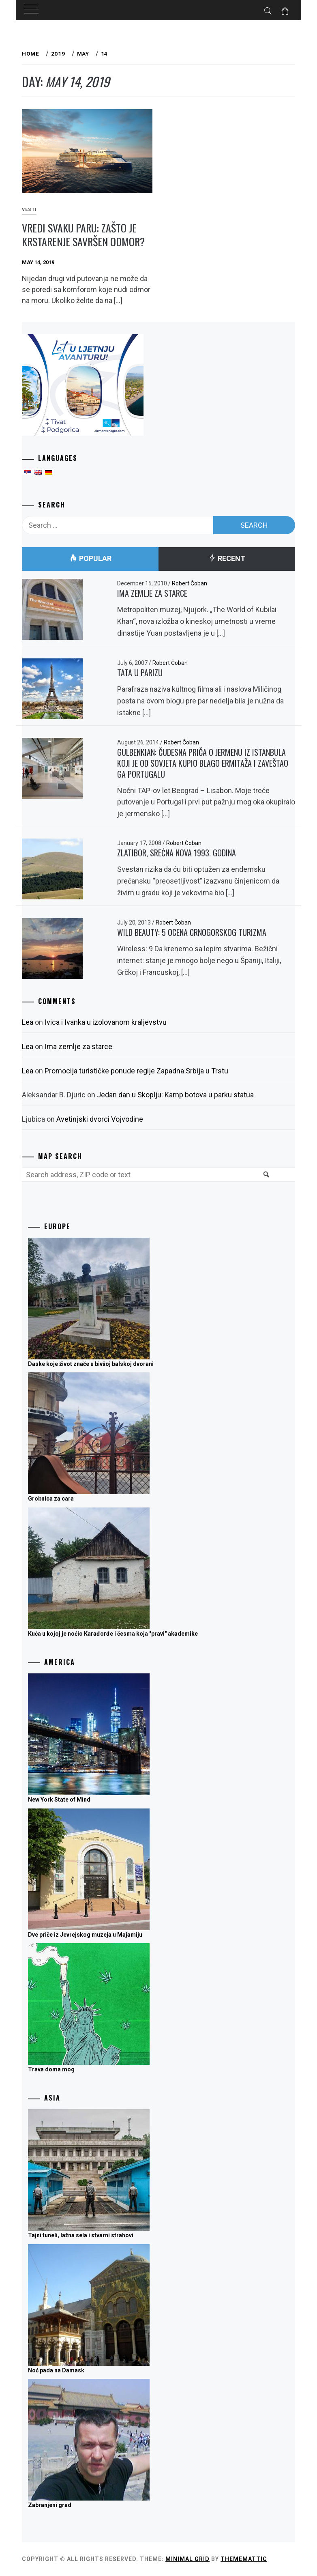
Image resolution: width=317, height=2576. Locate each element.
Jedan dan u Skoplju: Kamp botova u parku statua (175, 1094)
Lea (27, 1022)
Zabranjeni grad (49, 2505)
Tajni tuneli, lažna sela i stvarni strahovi (80, 2235)
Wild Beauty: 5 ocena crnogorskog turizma (191, 932)
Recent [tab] (226, 559)
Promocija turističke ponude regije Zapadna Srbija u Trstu (136, 1071)
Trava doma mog (51, 2069)
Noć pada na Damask (56, 2370)
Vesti (29, 209)
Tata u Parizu (140, 673)
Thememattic (244, 2559)
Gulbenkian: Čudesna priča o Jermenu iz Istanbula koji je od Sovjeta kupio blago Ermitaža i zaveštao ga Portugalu (202, 763)
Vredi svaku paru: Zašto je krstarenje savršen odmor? (83, 235)
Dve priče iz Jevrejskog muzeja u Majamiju (85, 1934)
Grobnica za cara (51, 1498)
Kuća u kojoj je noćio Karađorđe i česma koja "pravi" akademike (113, 1633)
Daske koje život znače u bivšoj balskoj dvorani (91, 1364)
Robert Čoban (189, 583)
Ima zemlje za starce (152, 593)
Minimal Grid (187, 2559)
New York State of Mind (59, 1799)
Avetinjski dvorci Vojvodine (99, 1119)
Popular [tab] (90, 559)
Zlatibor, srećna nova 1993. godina (176, 853)
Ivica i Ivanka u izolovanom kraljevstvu (106, 1022)
